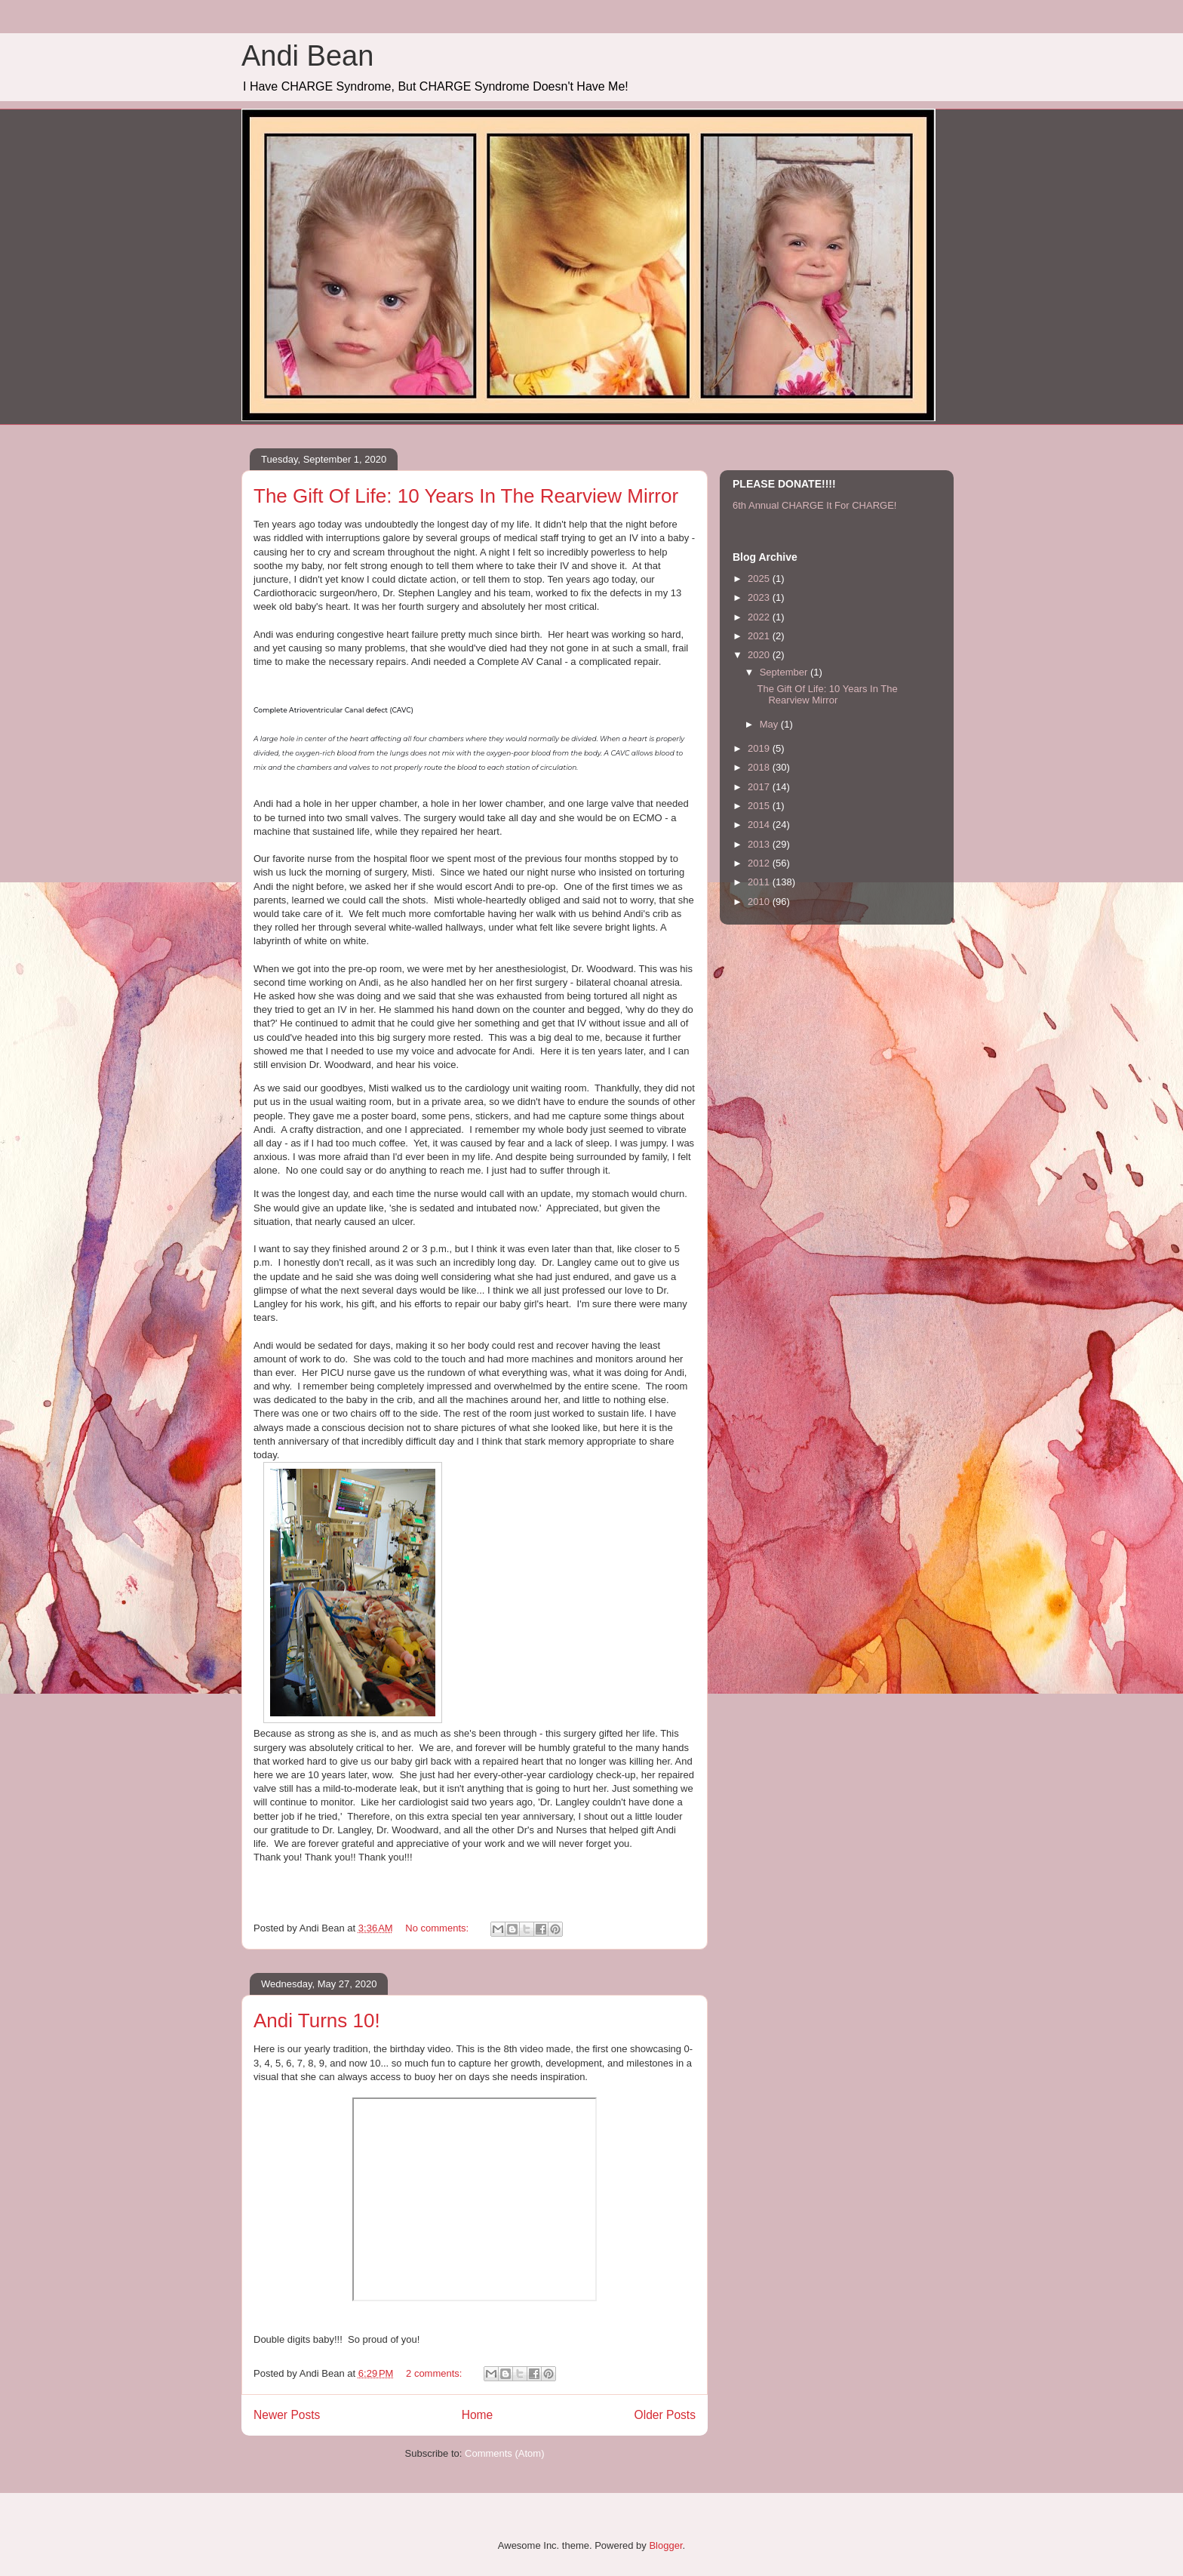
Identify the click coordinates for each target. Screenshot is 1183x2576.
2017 (760, 786)
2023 (760, 597)
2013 (760, 844)
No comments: (438, 1928)
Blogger (665, 2545)
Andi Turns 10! (317, 2020)
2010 (760, 901)
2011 (760, 882)
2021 (760, 636)
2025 (760, 578)
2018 (760, 767)
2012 (760, 863)
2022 (760, 617)
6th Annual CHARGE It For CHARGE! (814, 505)
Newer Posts (287, 2414)
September (785, 672)
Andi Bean (307, 56)
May (770, 724)
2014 (760, 824)
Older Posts (665, 2414)
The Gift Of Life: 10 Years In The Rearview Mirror (466, 496)
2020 (760, 654)
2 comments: (435, 2373)
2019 (760, 748)
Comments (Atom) (504, 2453)
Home (477, 2414)
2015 (760, 805)
